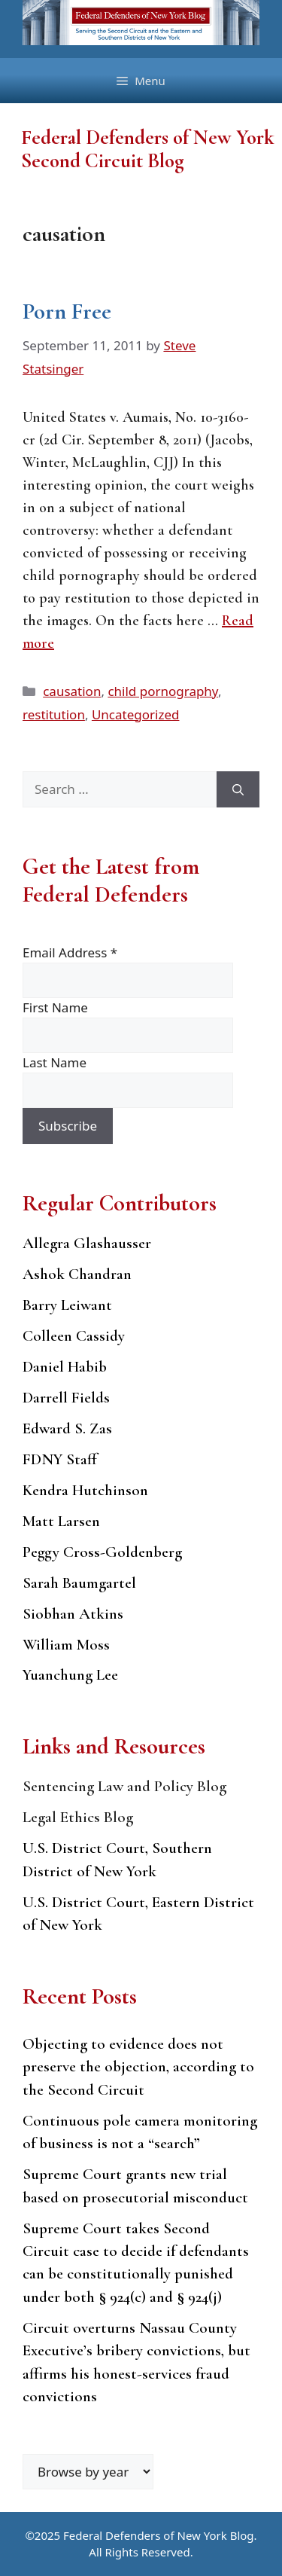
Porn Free (67, 311)
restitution (54, 714)
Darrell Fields (66, 1397)
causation (72, 691)
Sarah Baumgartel (79, 1582)
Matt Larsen (61, 1521)
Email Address (70, 952)
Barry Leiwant (67, 1305)
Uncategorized (136, 714)
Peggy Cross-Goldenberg (102, 1552)
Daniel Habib (65, 1366)
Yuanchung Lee (70, 1674)
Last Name (54, 1062)
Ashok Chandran (77, 1274)
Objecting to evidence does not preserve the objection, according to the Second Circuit (138, 2066)
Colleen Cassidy (74, 1335)
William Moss (66, 1644)
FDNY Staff (60, 1459)
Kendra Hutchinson (85, 1490)
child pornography (163, 691)
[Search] (238, 789)
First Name (55, 1007)
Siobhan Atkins (73, 1613)
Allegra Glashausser (87, 1243)
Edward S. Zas (67, 1428)
